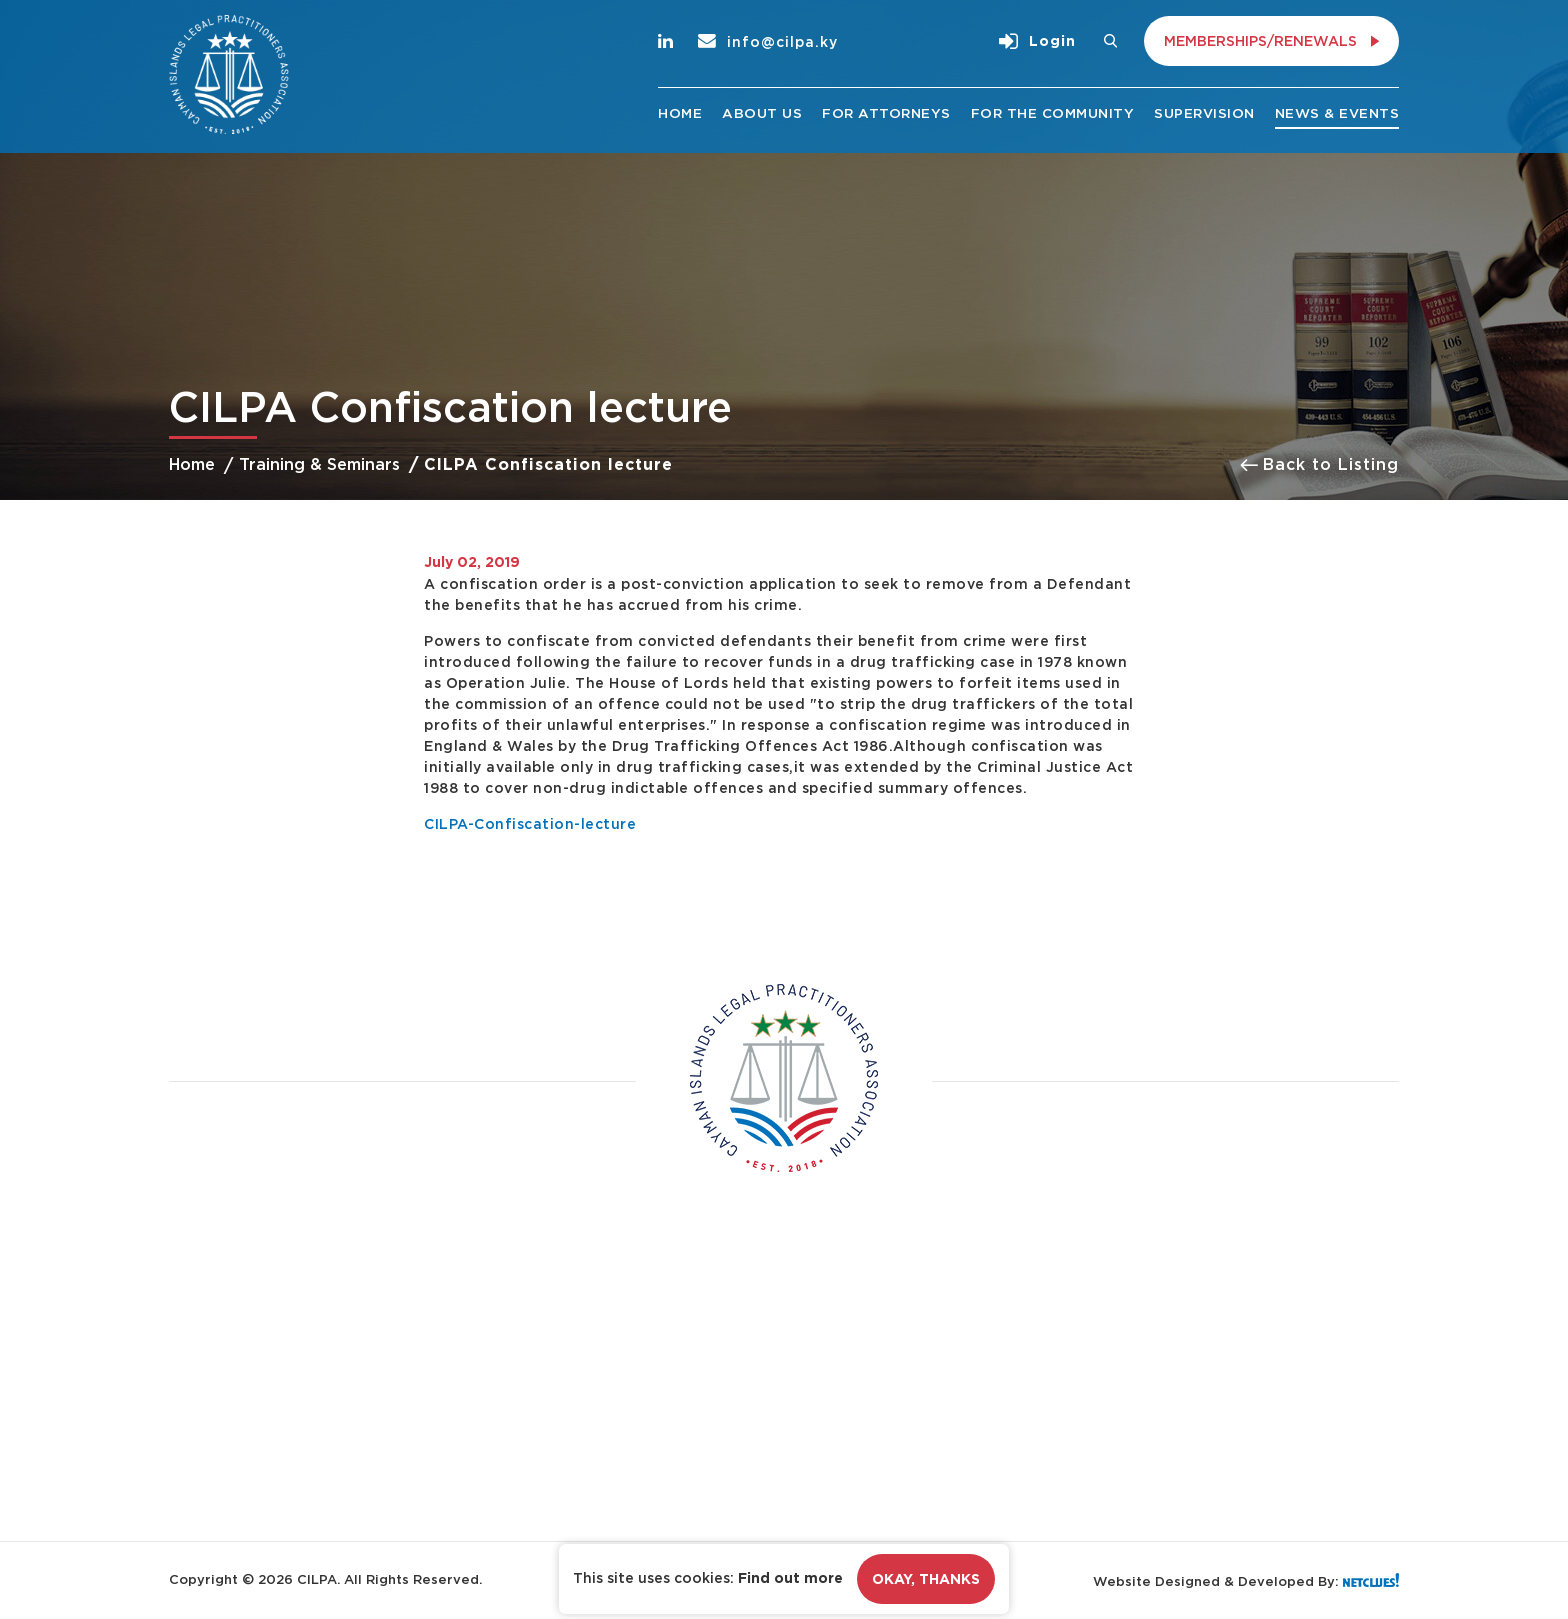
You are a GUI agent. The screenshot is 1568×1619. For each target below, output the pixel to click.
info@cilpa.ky (768, 41)
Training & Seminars (319, 464)
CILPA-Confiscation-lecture (530, 823)
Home (680, 113)
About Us (762, 113)
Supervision (1204, 113)
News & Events (1337, 113)
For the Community (1053, 113)
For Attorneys (886, 113)
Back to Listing (1319, 464)
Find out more (790, 1578)
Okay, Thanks (926, 1579)
